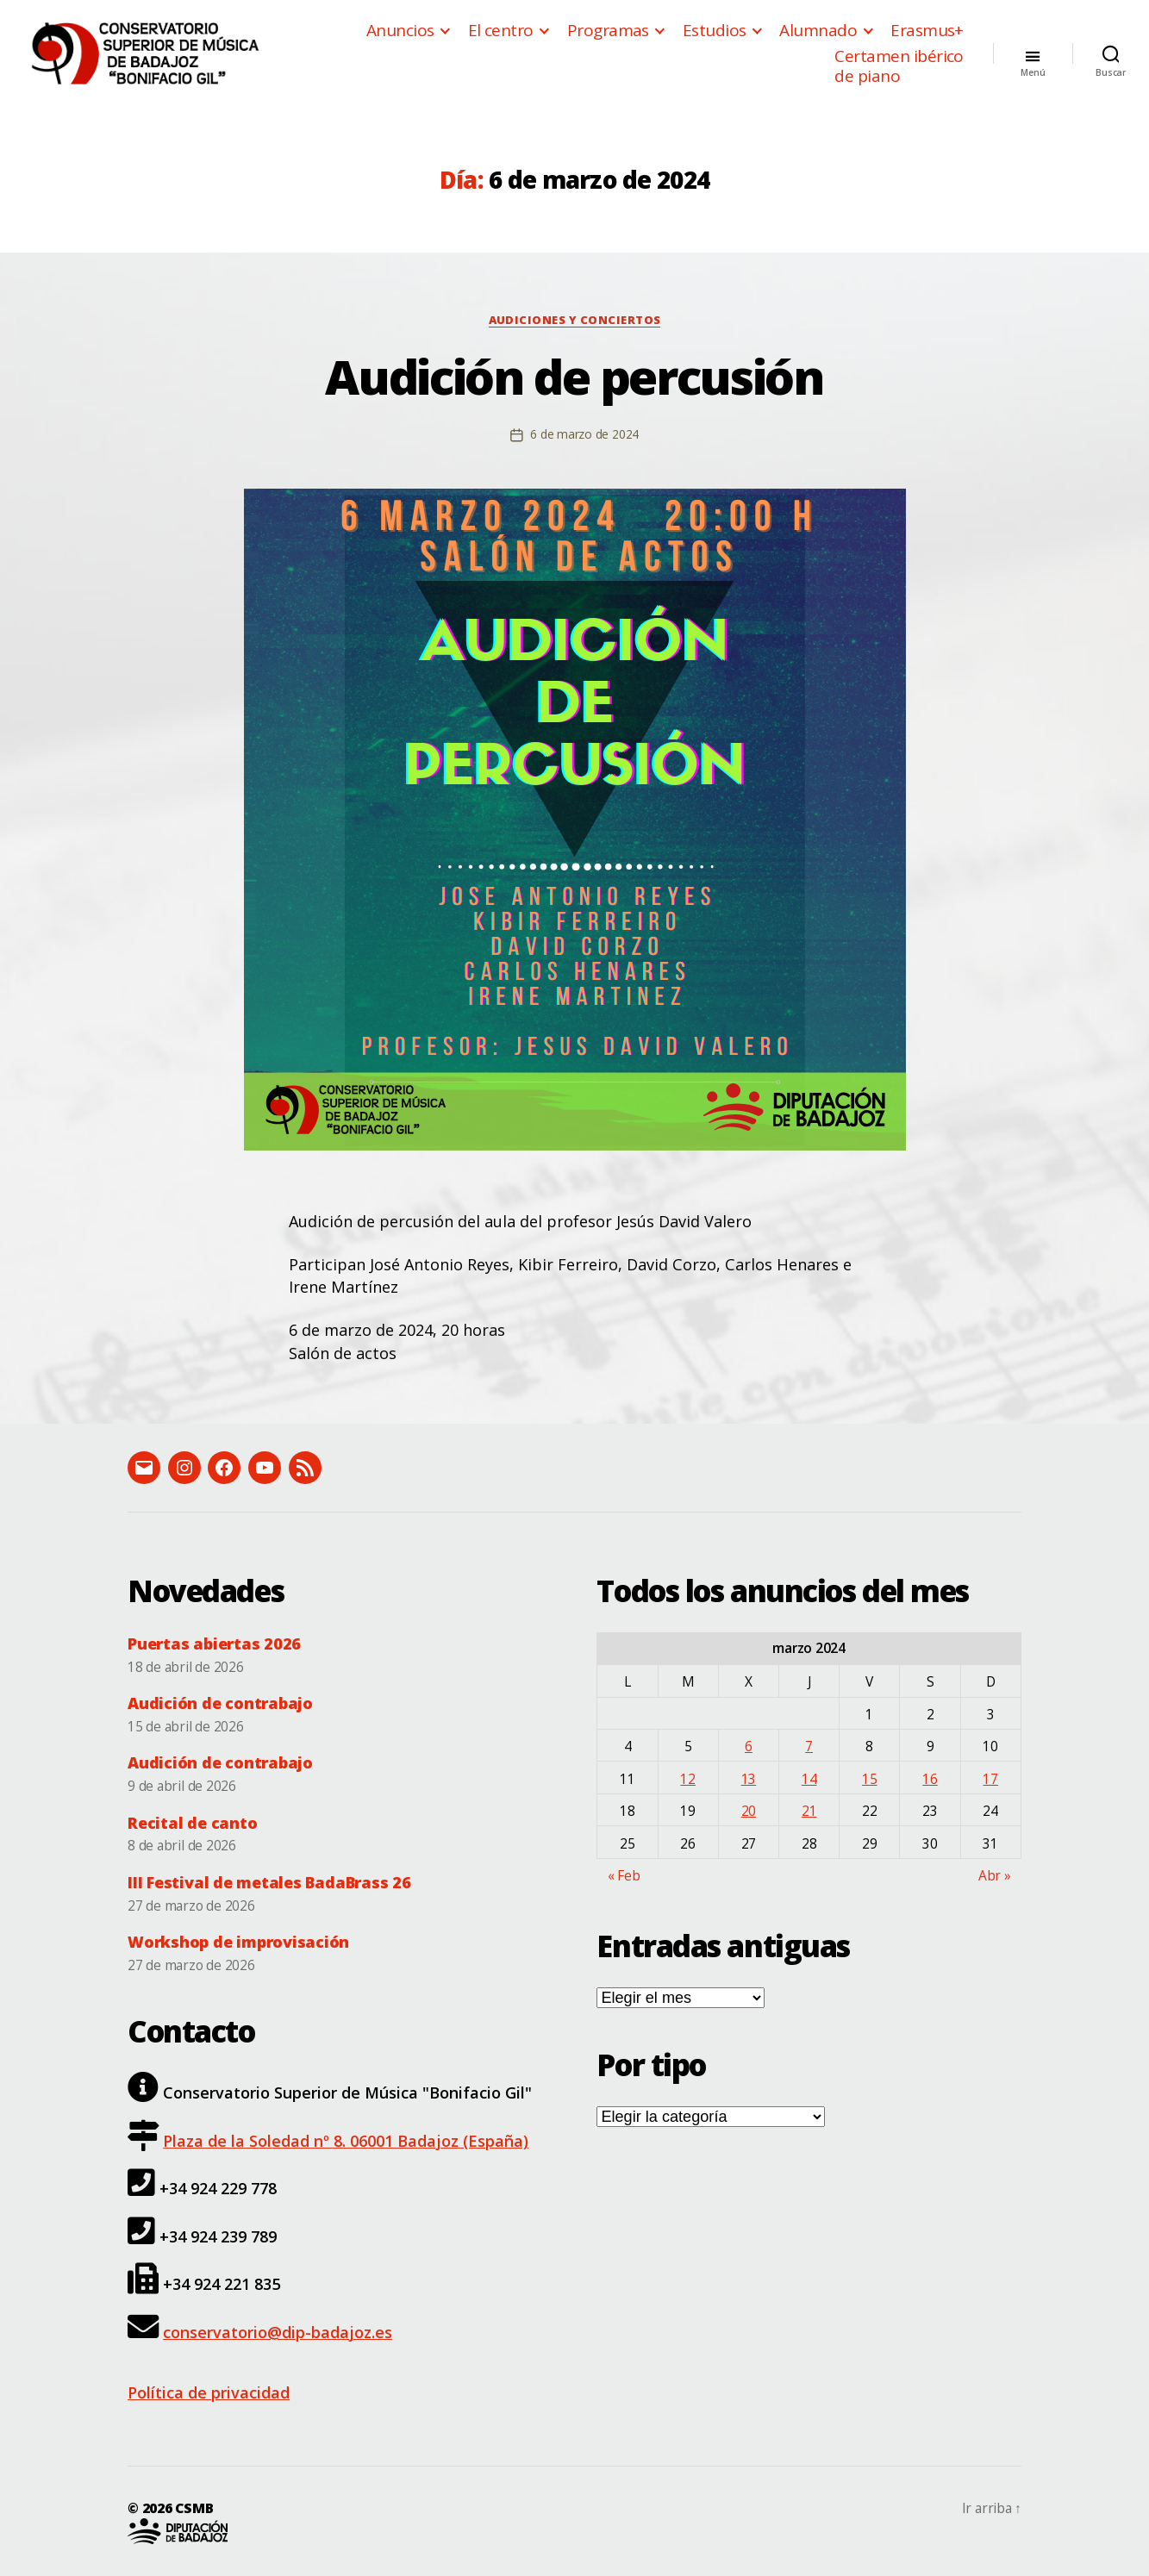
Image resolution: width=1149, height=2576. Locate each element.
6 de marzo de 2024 (584, 434)
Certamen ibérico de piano (899, 66)
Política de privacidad (209, 2392)
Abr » (994, 1875)
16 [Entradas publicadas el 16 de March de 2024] (930, 1778)
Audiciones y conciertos (575, 320)
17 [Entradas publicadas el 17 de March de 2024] (990, 1778)
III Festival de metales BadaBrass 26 (269, 1882)
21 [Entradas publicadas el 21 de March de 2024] (809, 1810)
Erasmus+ (927, 31)
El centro (501, 31)
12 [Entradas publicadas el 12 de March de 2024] (688, 1778)
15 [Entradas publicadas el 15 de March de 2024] (869, 1778)
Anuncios (400, 31)
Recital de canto (192, 1822)
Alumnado (818, 31)
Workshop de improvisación (238, 1941)
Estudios (714, 31)
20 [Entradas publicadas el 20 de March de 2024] (749, 1810)
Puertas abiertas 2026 (214, 1643)
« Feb (624, 1875)
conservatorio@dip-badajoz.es (277, 2332)
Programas (608, 31)
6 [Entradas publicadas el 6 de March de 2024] (748, 1746)
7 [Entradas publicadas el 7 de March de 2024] (809, 1746)
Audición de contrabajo (220, 1703)
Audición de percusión (574, 376)
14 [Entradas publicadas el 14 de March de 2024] (809, 1778)
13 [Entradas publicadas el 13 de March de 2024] (749, 1778)
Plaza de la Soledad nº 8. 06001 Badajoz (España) (345, 2140)
